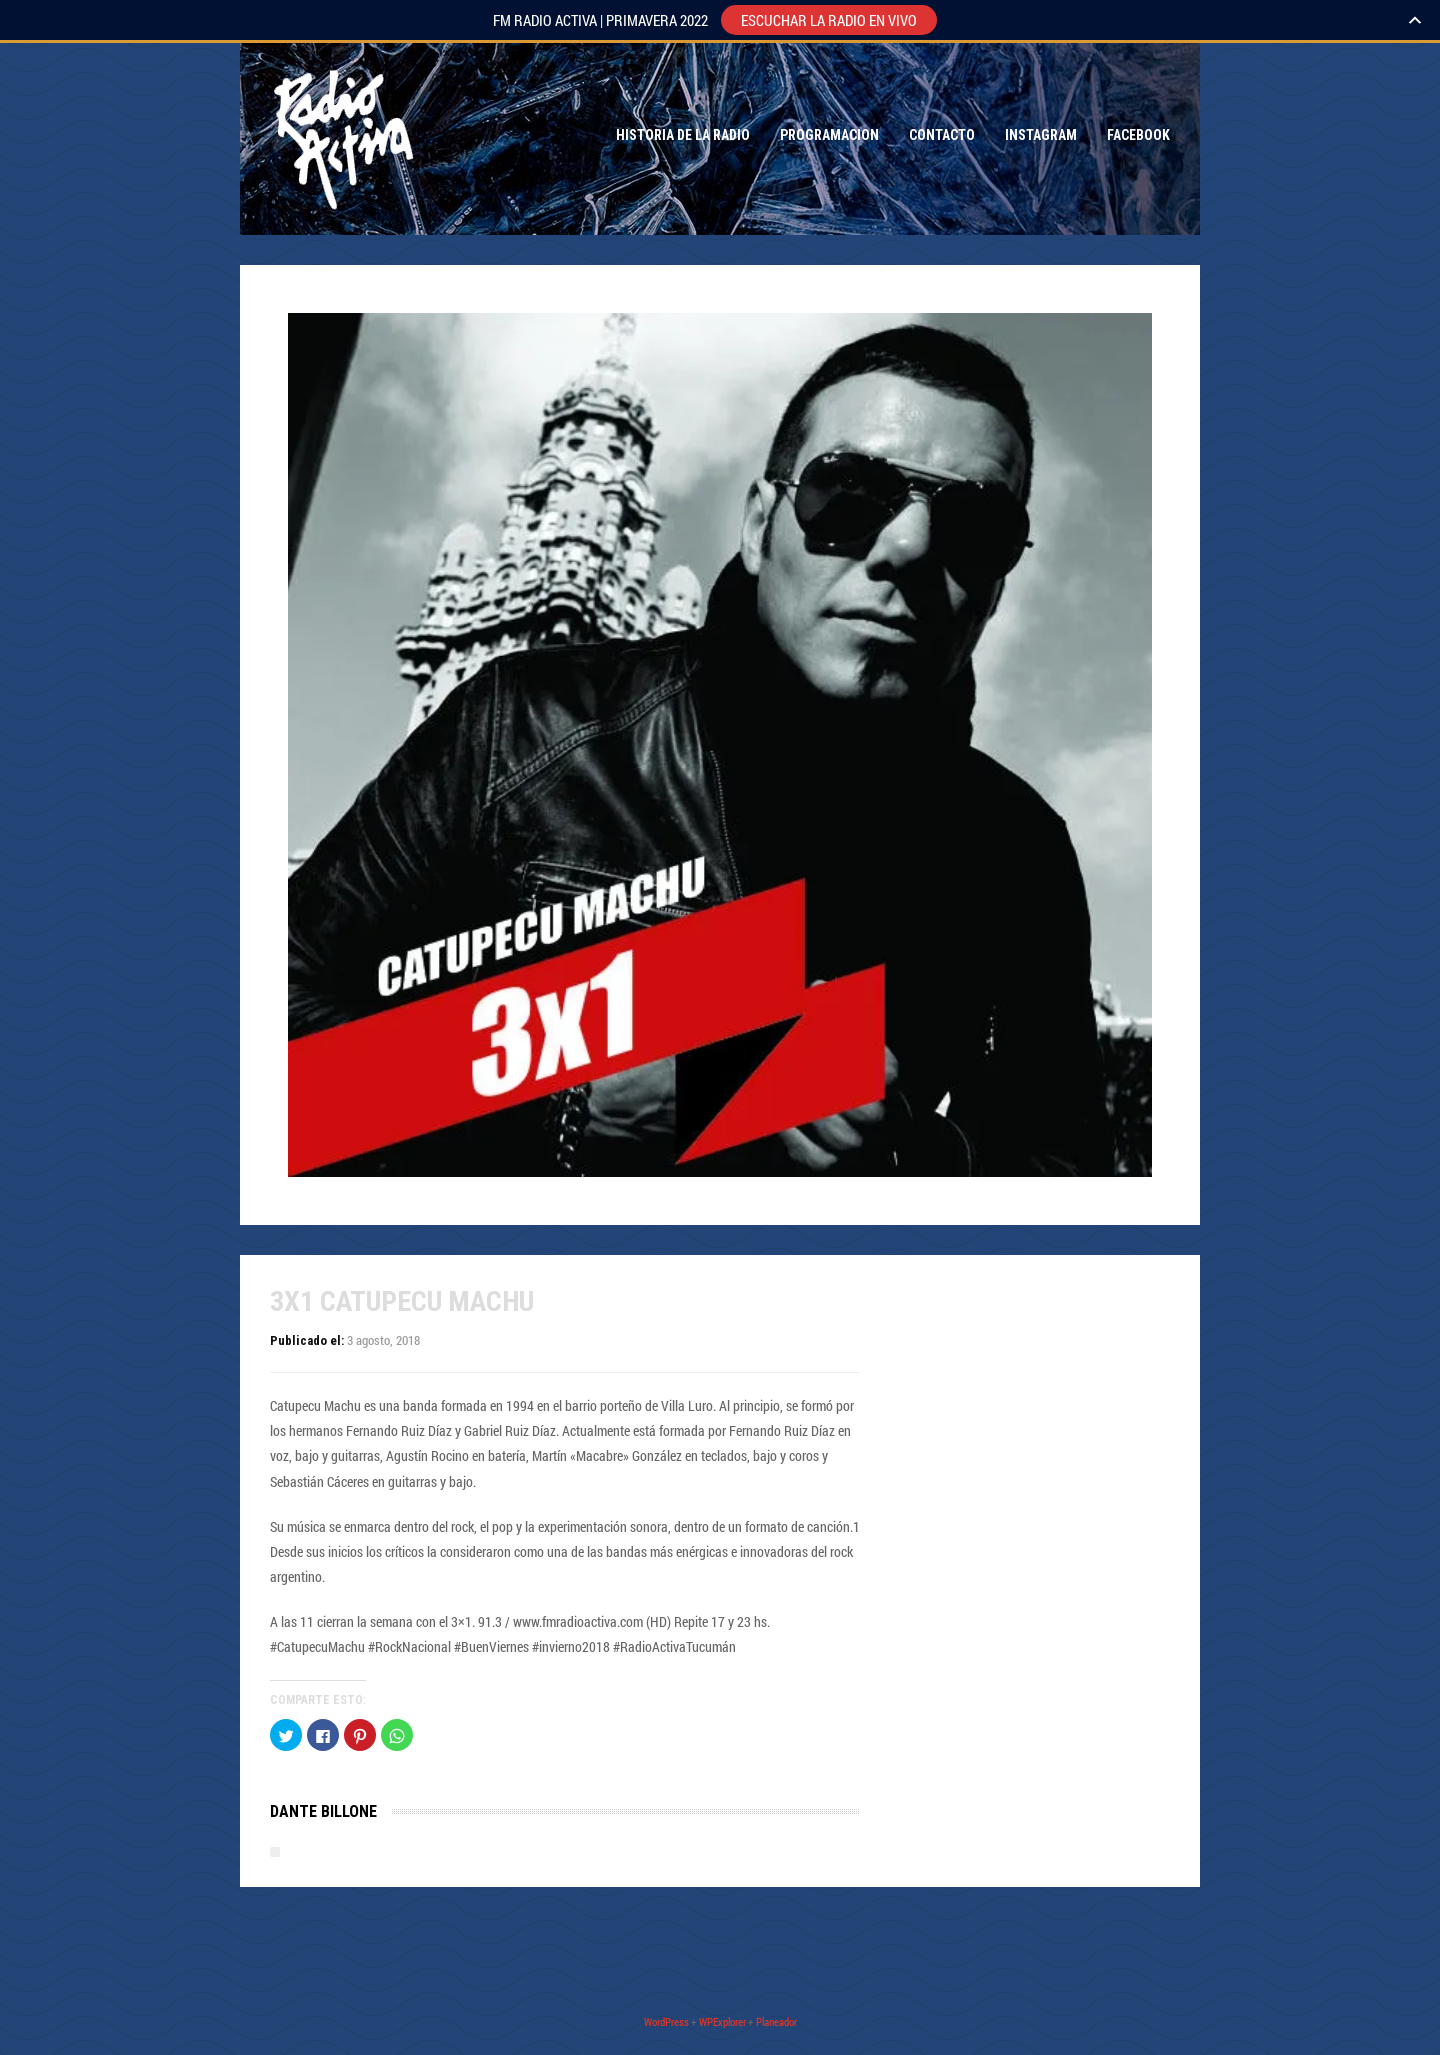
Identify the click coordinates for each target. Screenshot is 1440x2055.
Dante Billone (323, 1811)
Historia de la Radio (683, 135)
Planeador (776, 2021)
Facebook (1138, 135)
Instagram (1041, 135)
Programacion (829, 135)
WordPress (666, 2021)
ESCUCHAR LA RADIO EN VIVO (829, 20)
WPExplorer (722, 2021)
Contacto (942, 135)
